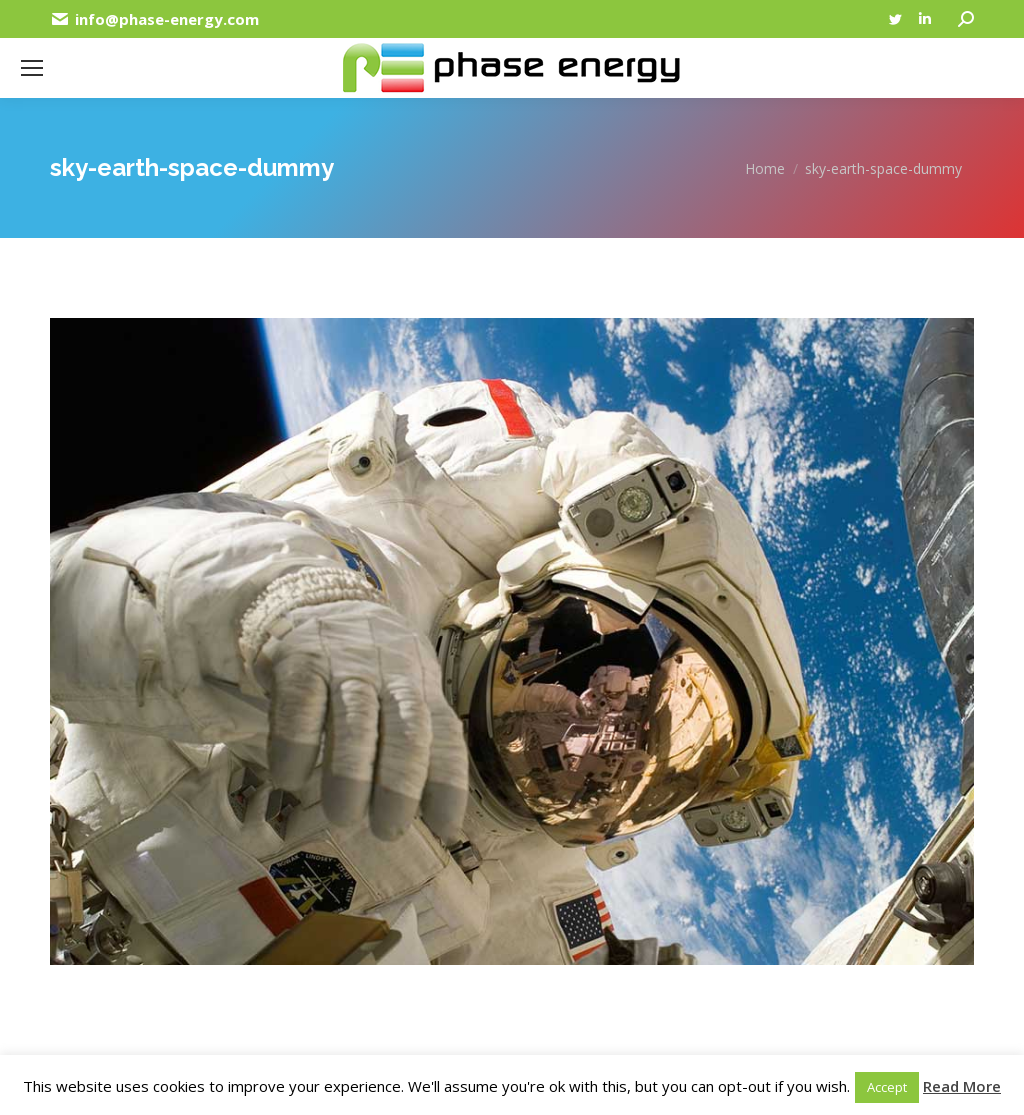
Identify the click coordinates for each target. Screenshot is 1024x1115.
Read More (962, 1086)
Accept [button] (887, 1087)
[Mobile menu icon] (32, 68)
